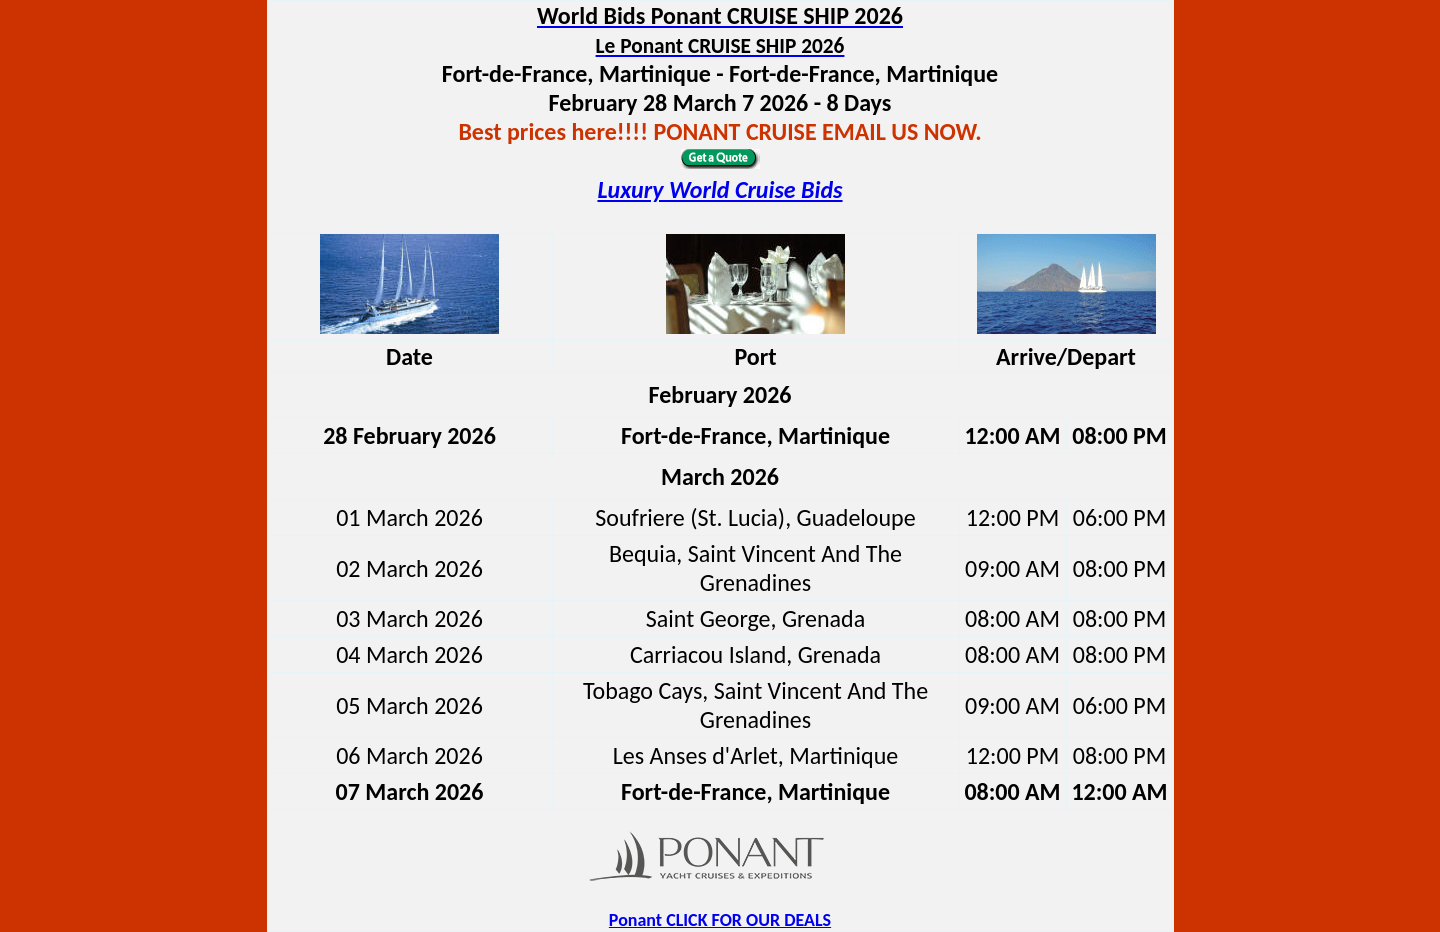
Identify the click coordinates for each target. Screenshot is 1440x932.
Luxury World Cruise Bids (719, 189)
